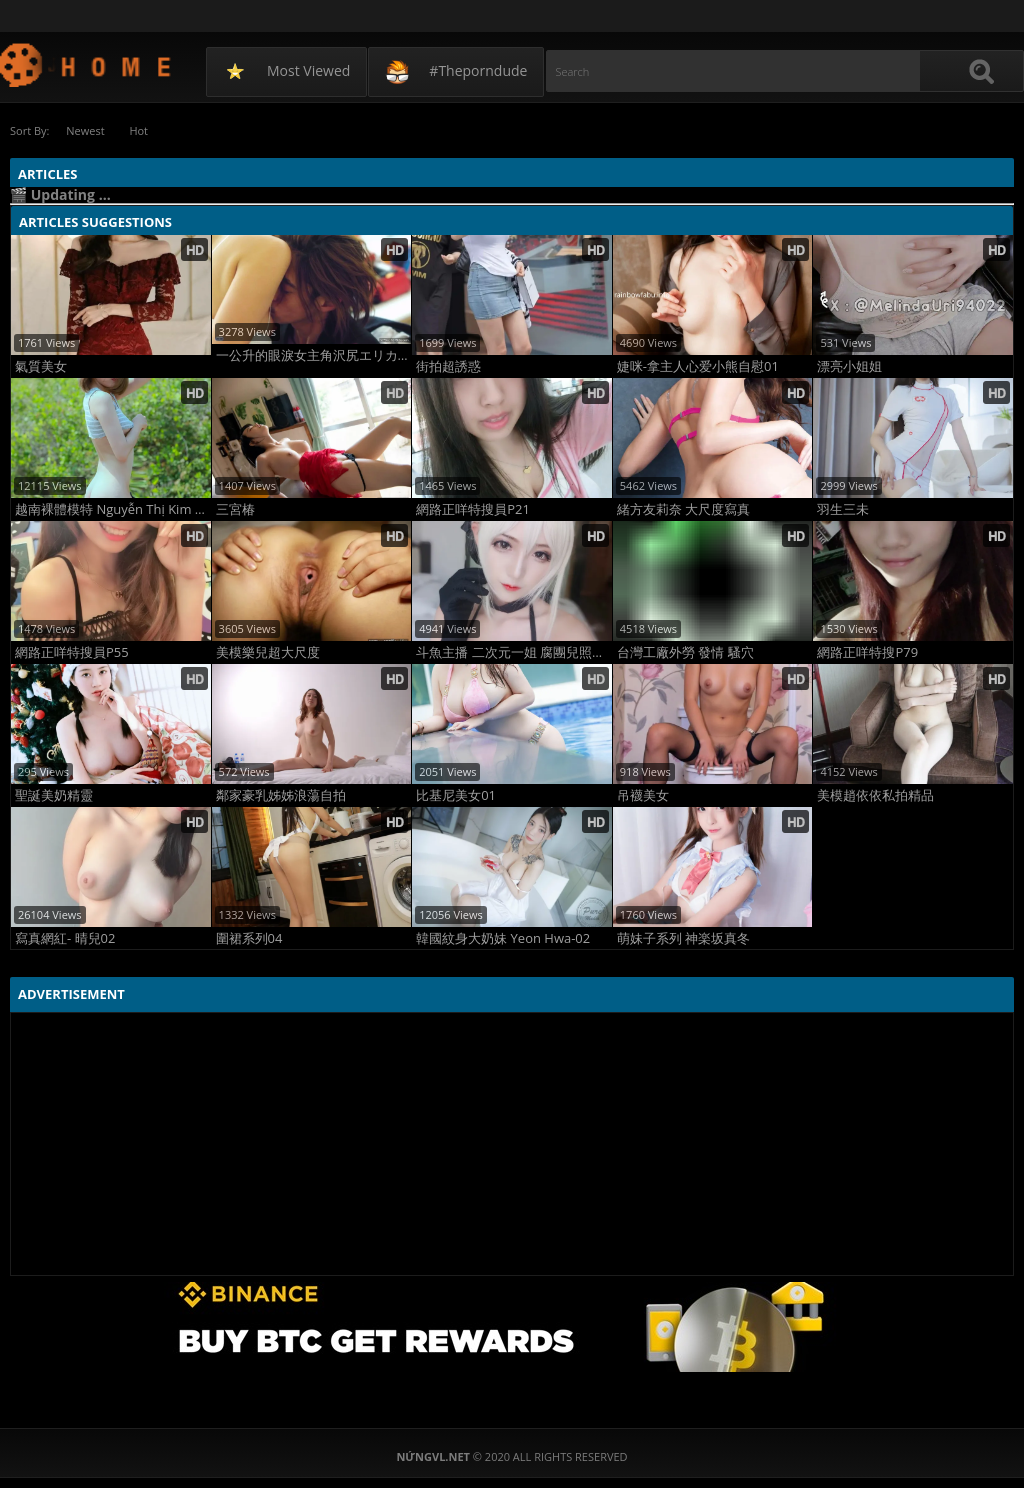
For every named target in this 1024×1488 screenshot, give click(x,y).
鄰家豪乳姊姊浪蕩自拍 (281, 795)
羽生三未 (843, 509)
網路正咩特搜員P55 (72, 652)
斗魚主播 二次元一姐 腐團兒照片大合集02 (514, 652)
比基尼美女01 (456, 795)
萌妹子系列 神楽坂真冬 (683, 938)
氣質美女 (41, 366)
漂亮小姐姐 (849, 366)
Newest (85, 130)
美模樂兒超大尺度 (268, 652)
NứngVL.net (86, 64)
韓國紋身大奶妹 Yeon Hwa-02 (503, 938)
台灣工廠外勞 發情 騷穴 (685, 652)
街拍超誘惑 (448, 366)
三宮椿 (235, 509)
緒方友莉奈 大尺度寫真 (683, 509)
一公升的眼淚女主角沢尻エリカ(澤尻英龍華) (314, 355)
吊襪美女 (643, 795)
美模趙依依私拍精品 (875, 795)
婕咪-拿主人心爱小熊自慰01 (698, 366)
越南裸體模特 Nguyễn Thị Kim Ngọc (113, 509)
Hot (139, 130)
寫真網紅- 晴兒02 (65, 938)
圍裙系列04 (249, 938)
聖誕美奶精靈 (54, 795)
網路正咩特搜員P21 (473, 509)
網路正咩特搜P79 (867, 652)
